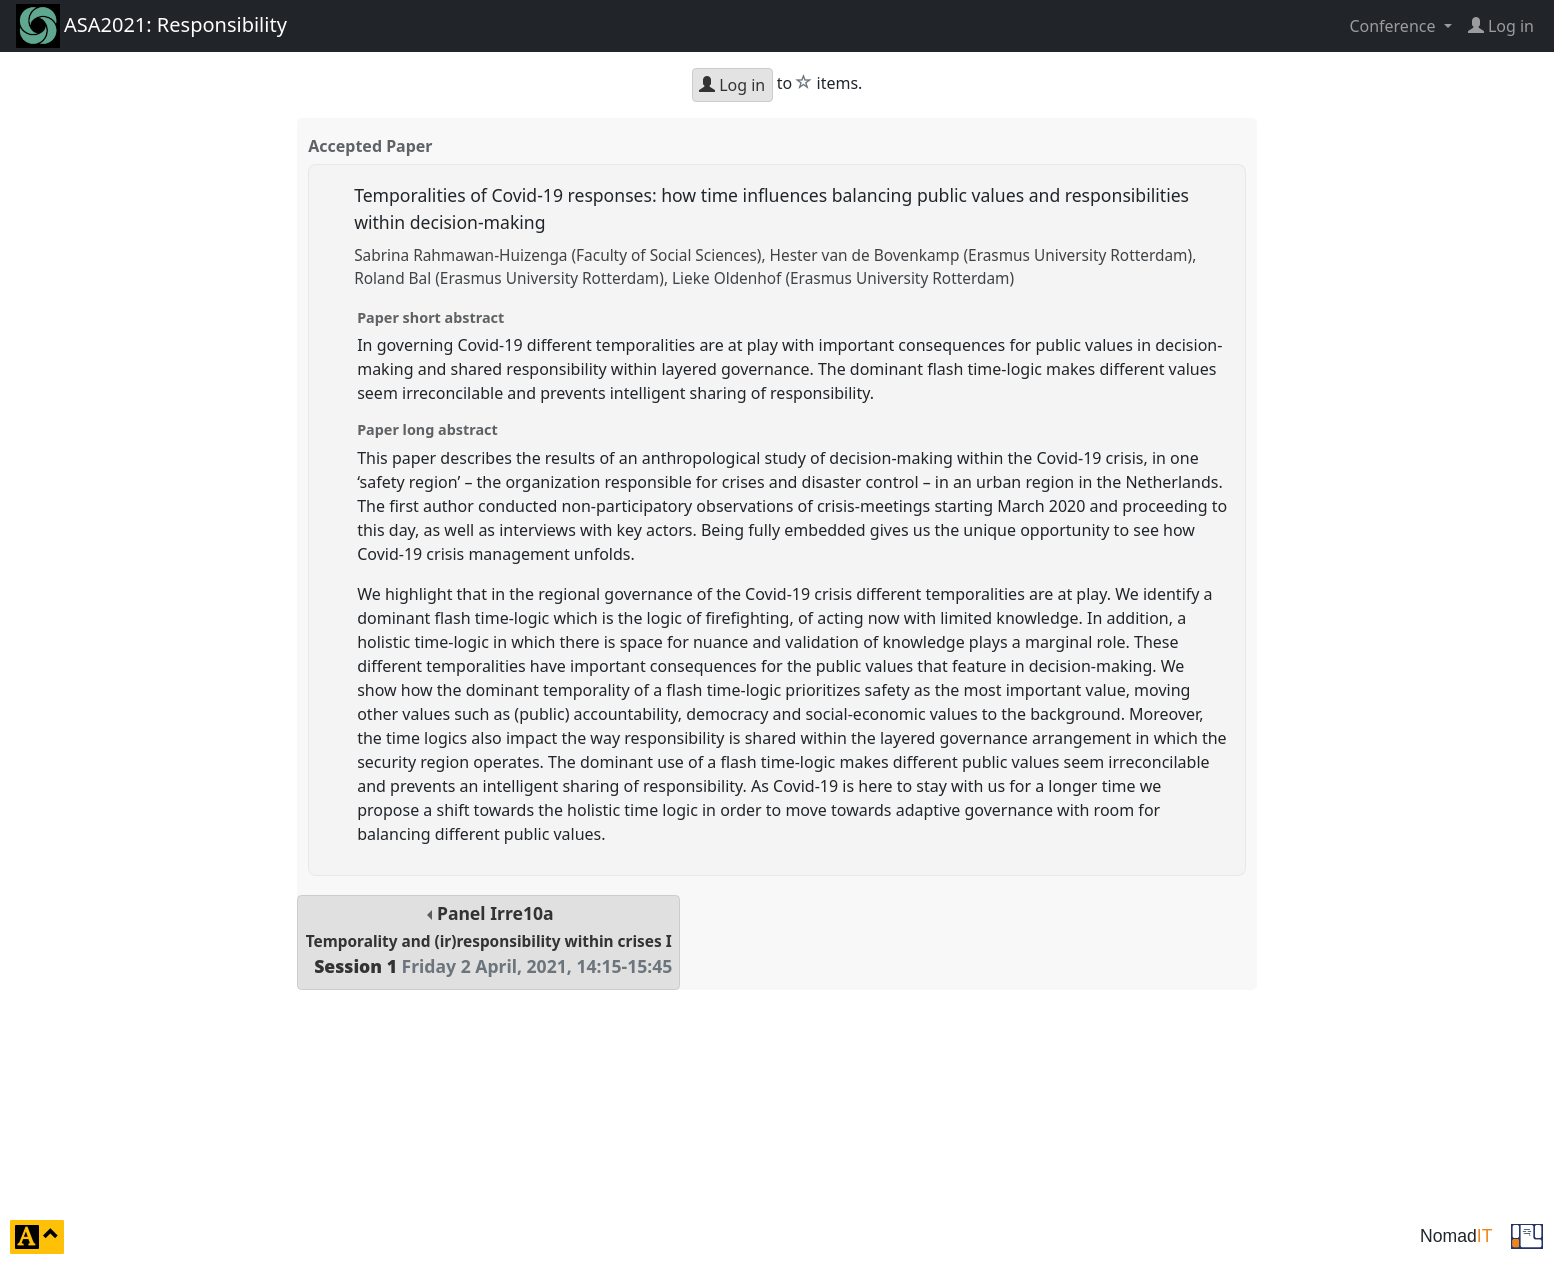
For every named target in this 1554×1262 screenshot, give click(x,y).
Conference (1394, 26)
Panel (488, 939)
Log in (732, 85)
